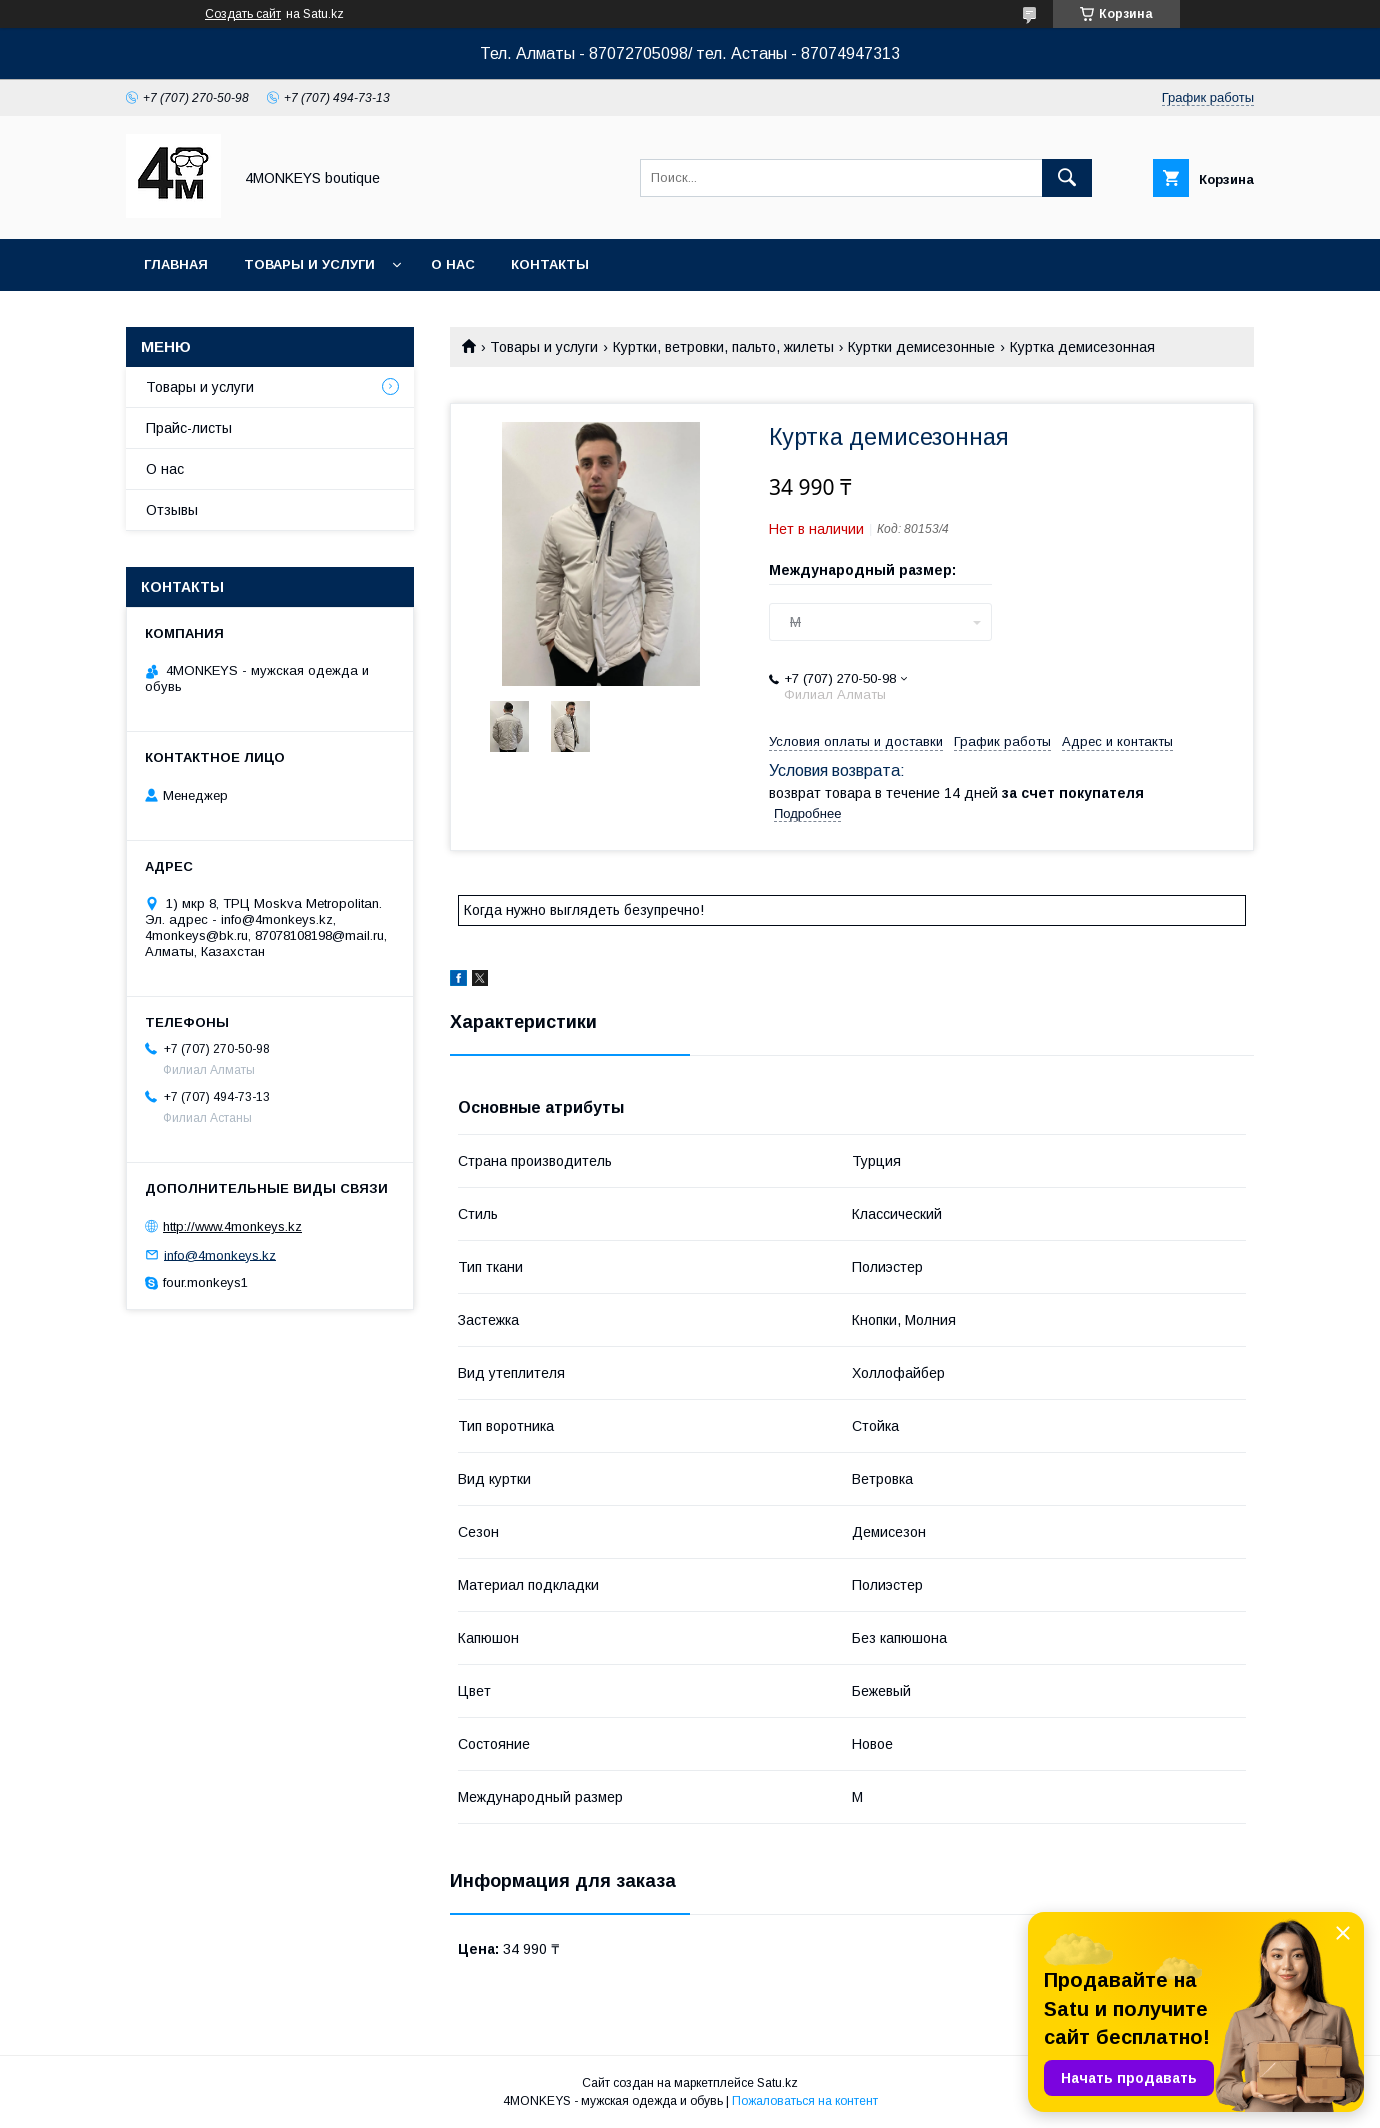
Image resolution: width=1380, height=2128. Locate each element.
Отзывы (172, 510)
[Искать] (1067, 178)
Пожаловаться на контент (805, 2101)
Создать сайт (243, 14)
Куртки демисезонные (921, 347)
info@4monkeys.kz (220, 1254)
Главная (176, 264)
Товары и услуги (309, 264)
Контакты (550, 264)
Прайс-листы (189, 428)
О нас (453, 264)
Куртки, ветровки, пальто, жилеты (723, 347)
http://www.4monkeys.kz (232, 1226)
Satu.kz (777, 2083)
